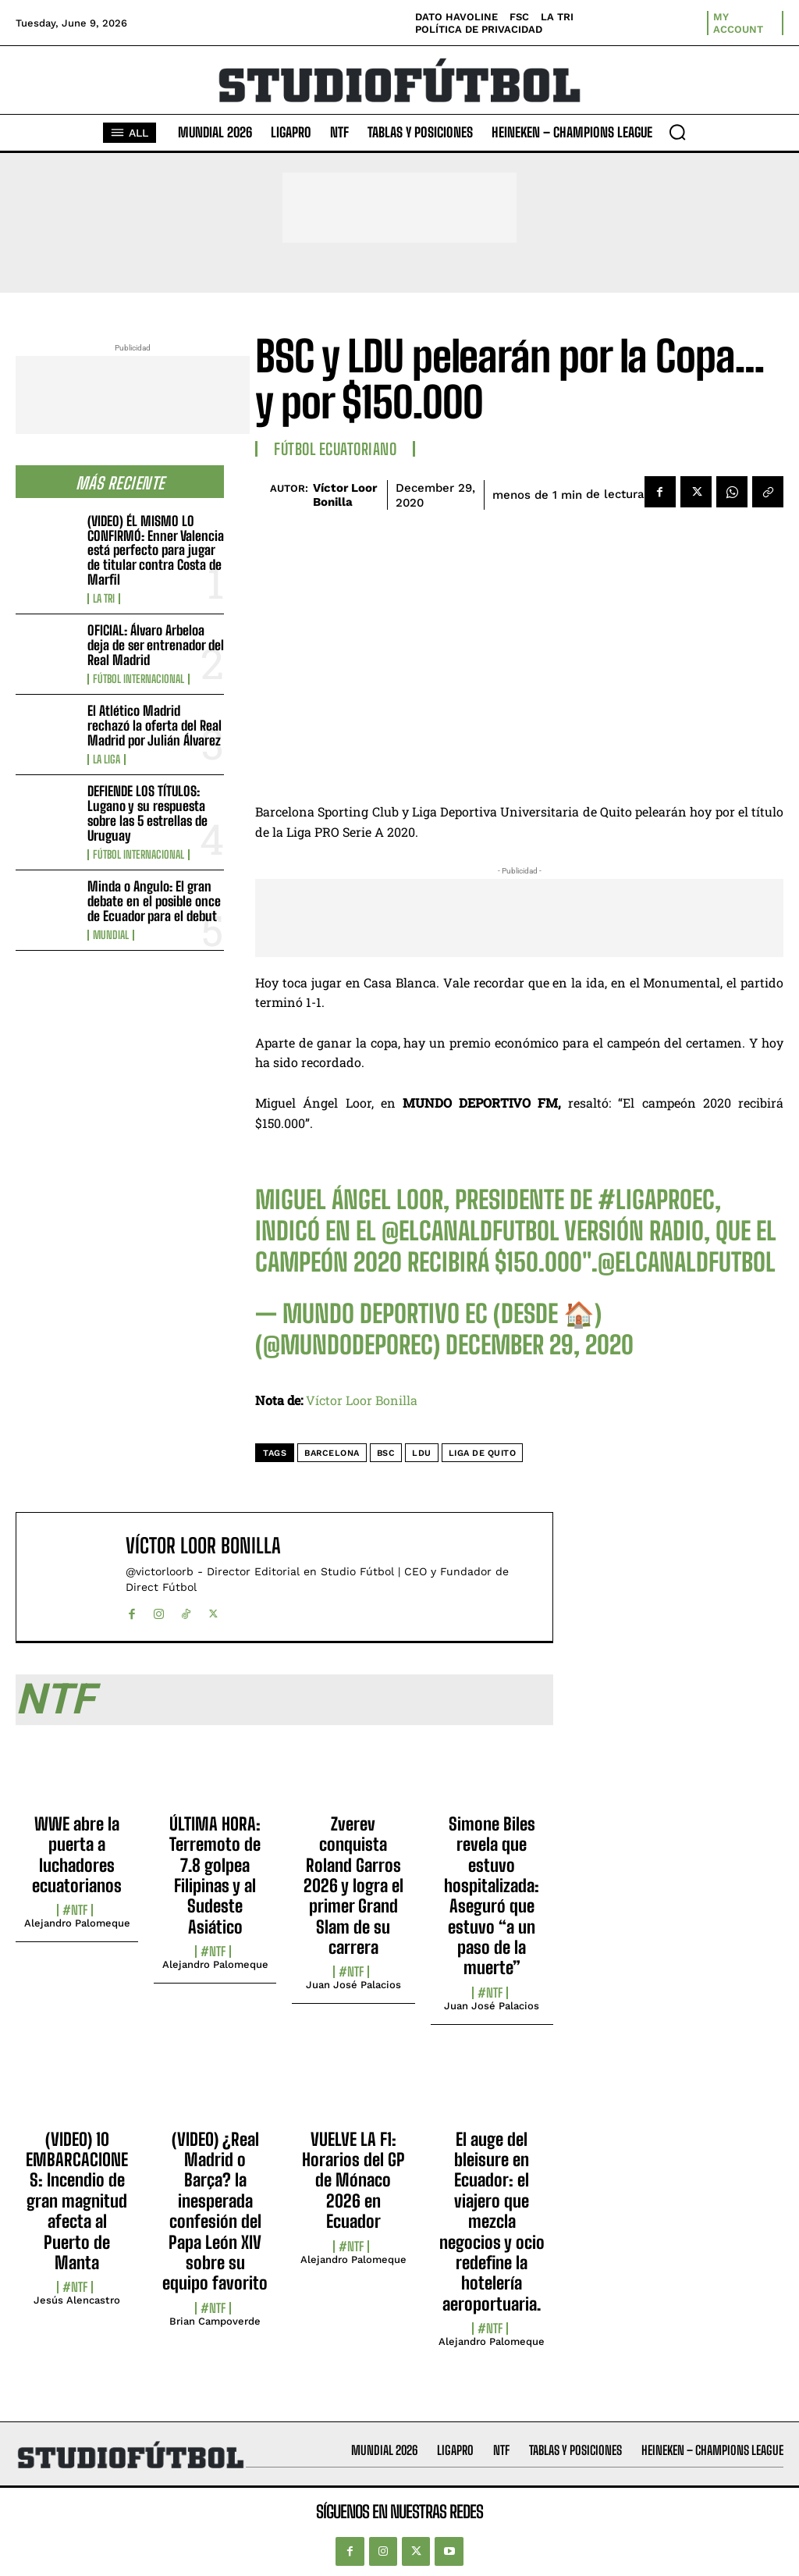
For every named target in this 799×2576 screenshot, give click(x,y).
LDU (421, 1453)
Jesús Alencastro (77, 2300)
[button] (677, 132)
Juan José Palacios (353, 1985)
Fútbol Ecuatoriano (335, 449)
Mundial (111, 935)
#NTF (74, 1910)
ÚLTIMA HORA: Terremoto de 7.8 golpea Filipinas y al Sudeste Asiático (215, 1875)
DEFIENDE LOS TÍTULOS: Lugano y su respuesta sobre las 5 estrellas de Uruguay (147, 813)
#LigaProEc (656, 1200)
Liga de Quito (483, 1453)
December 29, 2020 (540, 1345)
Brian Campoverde (215, 2321)
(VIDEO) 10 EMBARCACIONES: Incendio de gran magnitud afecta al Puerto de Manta (77, 2201)
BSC (386, 1453)
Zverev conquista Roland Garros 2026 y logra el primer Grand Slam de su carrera (353, 1885)
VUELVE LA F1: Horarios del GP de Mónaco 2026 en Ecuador (353, 2181)
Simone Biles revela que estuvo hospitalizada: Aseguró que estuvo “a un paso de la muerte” (491, 1896)
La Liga (106, 759)
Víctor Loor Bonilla (345, 495)
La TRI (104, 598)
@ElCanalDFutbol (470, 1231)
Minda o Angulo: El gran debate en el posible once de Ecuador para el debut (154, 900)
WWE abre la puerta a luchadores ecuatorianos (77, 1854)
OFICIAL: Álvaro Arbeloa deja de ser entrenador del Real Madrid (155, 644)
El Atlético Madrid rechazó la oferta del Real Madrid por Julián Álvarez (154, 725)
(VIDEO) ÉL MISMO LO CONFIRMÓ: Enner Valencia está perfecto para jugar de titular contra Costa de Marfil (155, 550)
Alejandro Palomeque (77, 1923)
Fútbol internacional (138, 679)
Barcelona (332, 1453)
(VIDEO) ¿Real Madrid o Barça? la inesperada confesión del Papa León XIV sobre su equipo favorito (215, 2211)
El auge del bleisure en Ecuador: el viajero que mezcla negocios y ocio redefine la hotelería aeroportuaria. (492, 2221)
